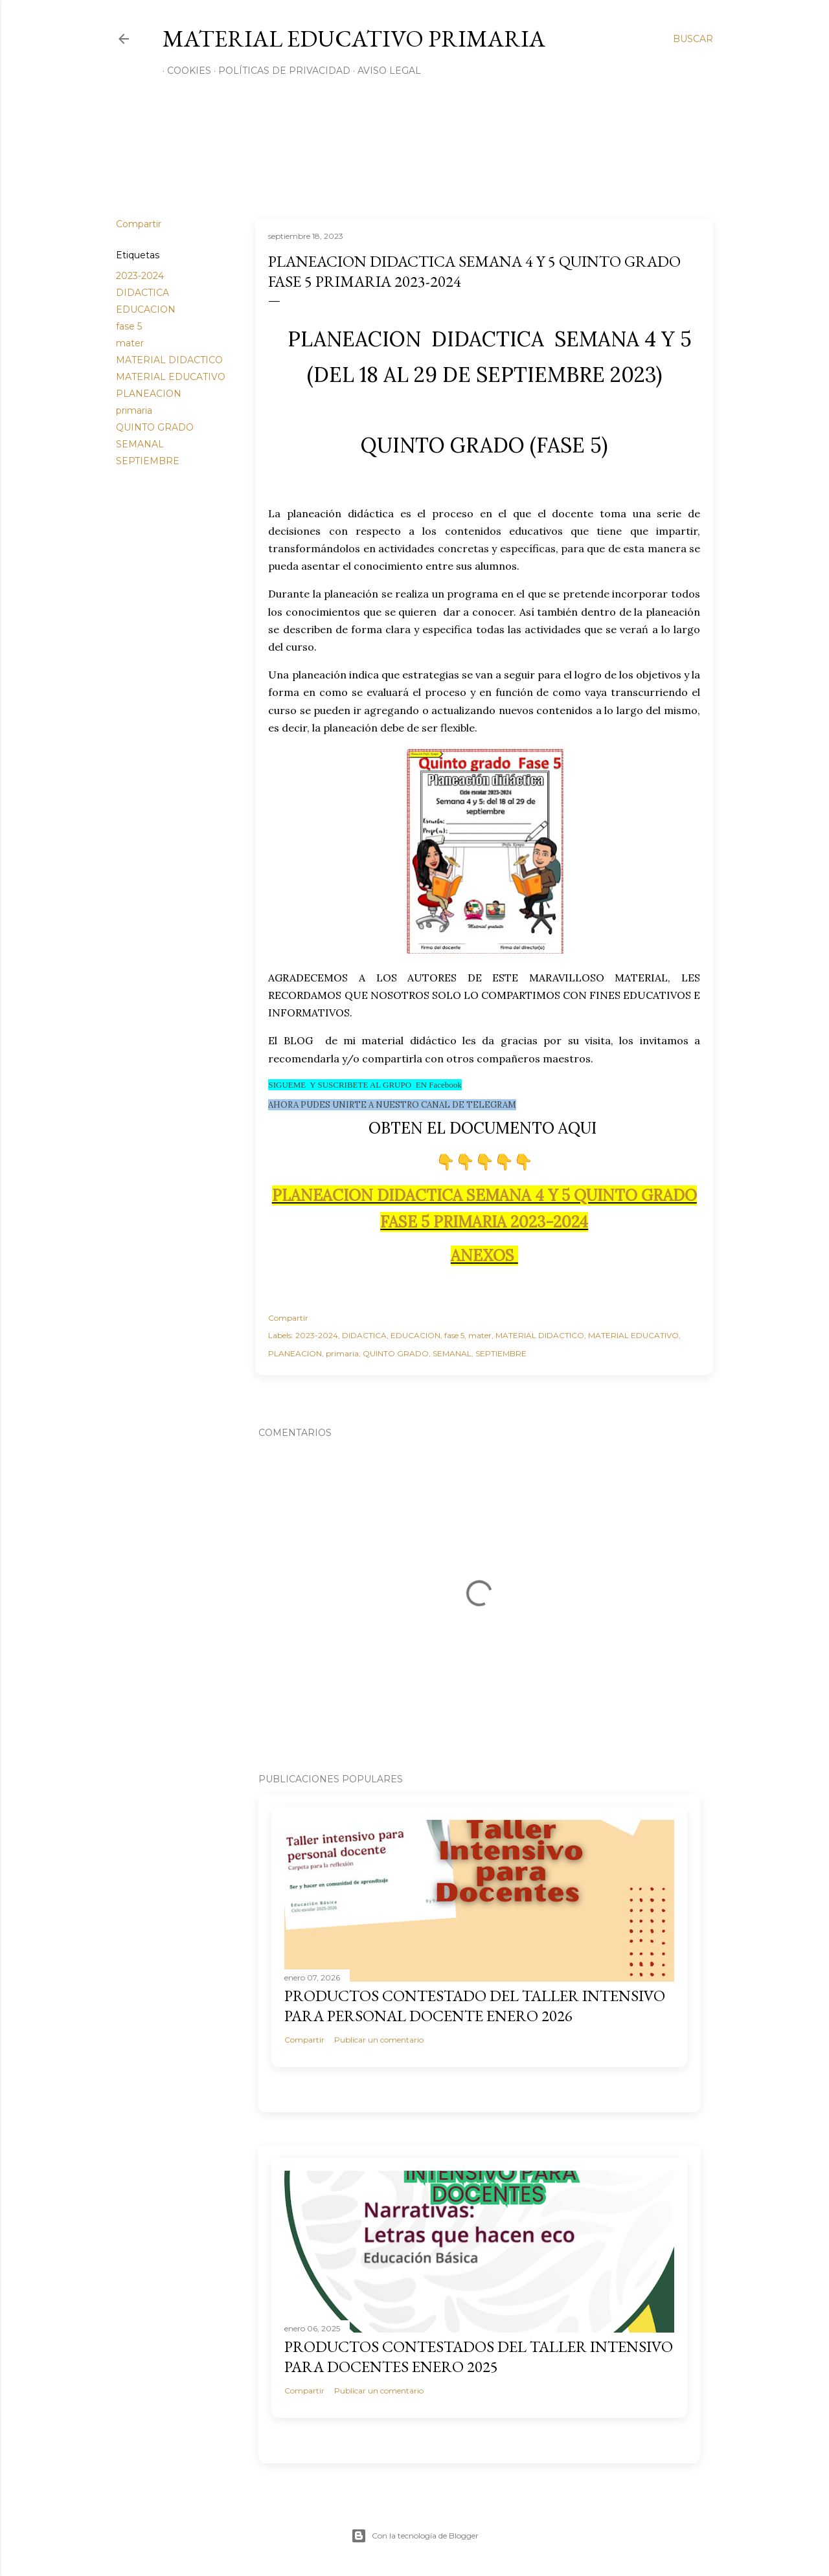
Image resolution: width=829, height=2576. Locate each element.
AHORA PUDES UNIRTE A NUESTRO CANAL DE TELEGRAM (392, 1104)
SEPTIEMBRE (147, 461)
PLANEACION (148, 393)
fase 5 (129, 326)
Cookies (185, 70)
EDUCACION (146, 309)
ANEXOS (482, 1256)
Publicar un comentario (379, 2039)
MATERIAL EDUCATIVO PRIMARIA (354, 38)
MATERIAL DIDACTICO (169, 360)
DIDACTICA (142, 292)
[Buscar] (693, 38)
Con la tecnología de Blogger (415, 2536)
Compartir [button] (138, 224)
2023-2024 (140, 276)
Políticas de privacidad (280, 70)
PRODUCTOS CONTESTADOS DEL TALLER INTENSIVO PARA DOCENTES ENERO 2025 (478, 2356)
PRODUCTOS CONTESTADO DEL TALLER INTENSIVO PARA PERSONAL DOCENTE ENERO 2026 (474, 2006)
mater (130, 343)
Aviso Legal (384, 70)
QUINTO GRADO (155, 427)
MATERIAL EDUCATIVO (170, 377)
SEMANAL (140, 444)
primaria (134, 410)
